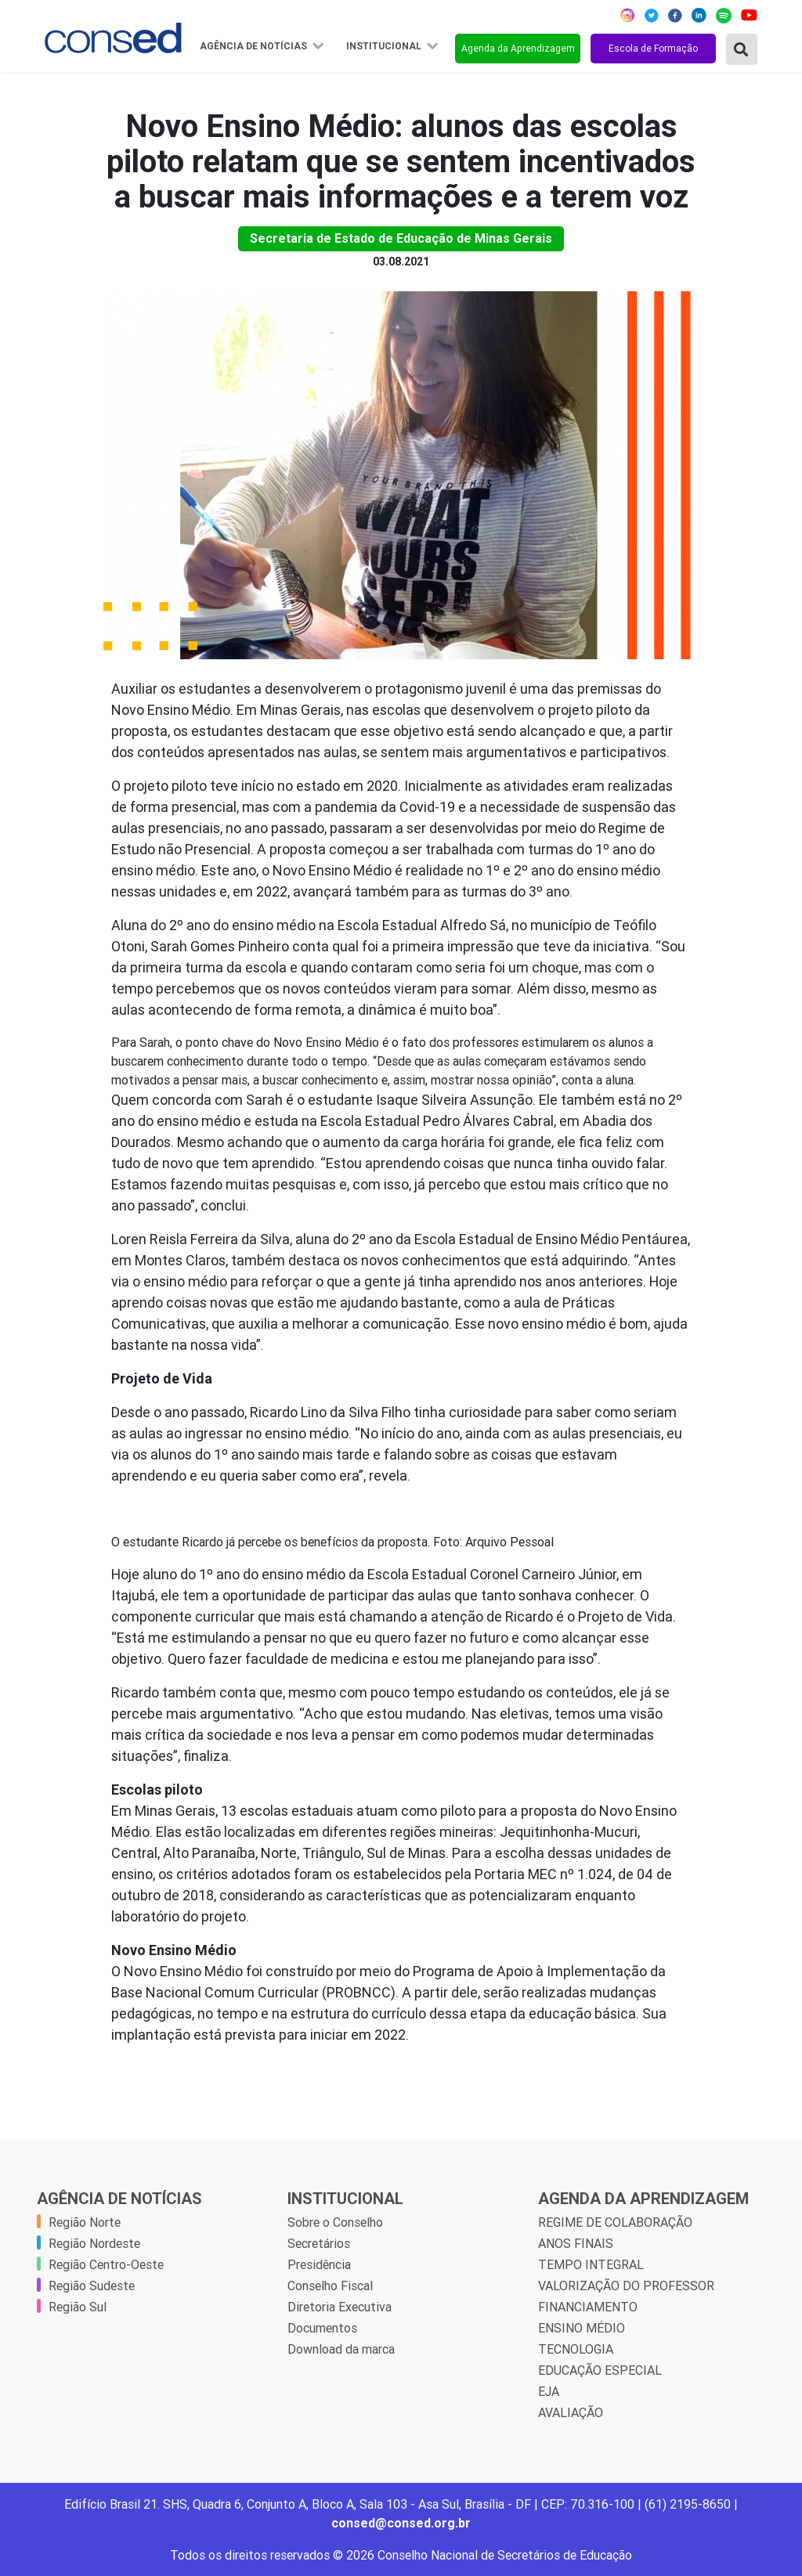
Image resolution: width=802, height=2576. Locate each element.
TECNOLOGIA (575, 2349)
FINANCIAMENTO (588, 2306)
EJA (548, 2391)
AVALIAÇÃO (570, 2412)
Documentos (322, 2328)
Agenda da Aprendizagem (518, 48)
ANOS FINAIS (575, 2243)
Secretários (318, 2243)
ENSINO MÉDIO (581, 2328)
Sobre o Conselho (335, 2222)
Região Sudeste (92, 2285)
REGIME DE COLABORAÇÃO (615, 2222)
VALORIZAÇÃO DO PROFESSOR (626, 2285)
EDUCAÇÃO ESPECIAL (600, 2370)
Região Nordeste (94, 2243)
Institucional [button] (385, 46)
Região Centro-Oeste (106, 2264)
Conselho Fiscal (330, 2285)
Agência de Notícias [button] (254, 46)
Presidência (319, 2264)
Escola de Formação (653, 48)
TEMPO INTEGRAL (591, 2264)
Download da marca (341, 2349)
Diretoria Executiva (339, 2306)
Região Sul (78, 2306)
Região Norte (85, 2222)
